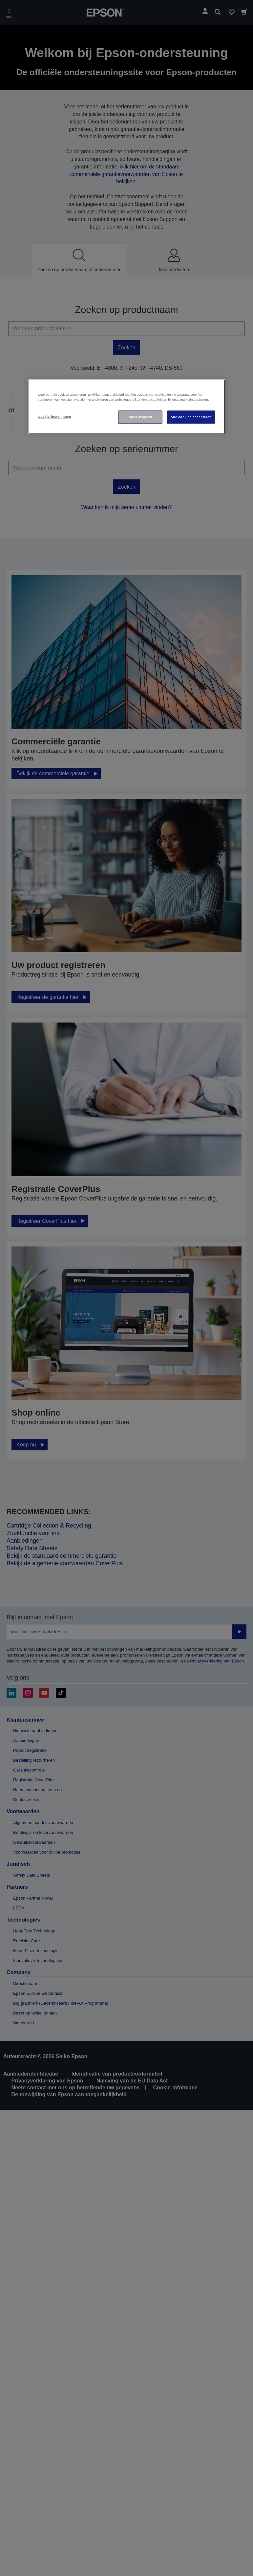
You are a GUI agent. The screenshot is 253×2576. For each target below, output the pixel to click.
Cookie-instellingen (54, 416)
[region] (126, 406)
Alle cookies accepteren (191, 417)
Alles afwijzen (140, 417)
